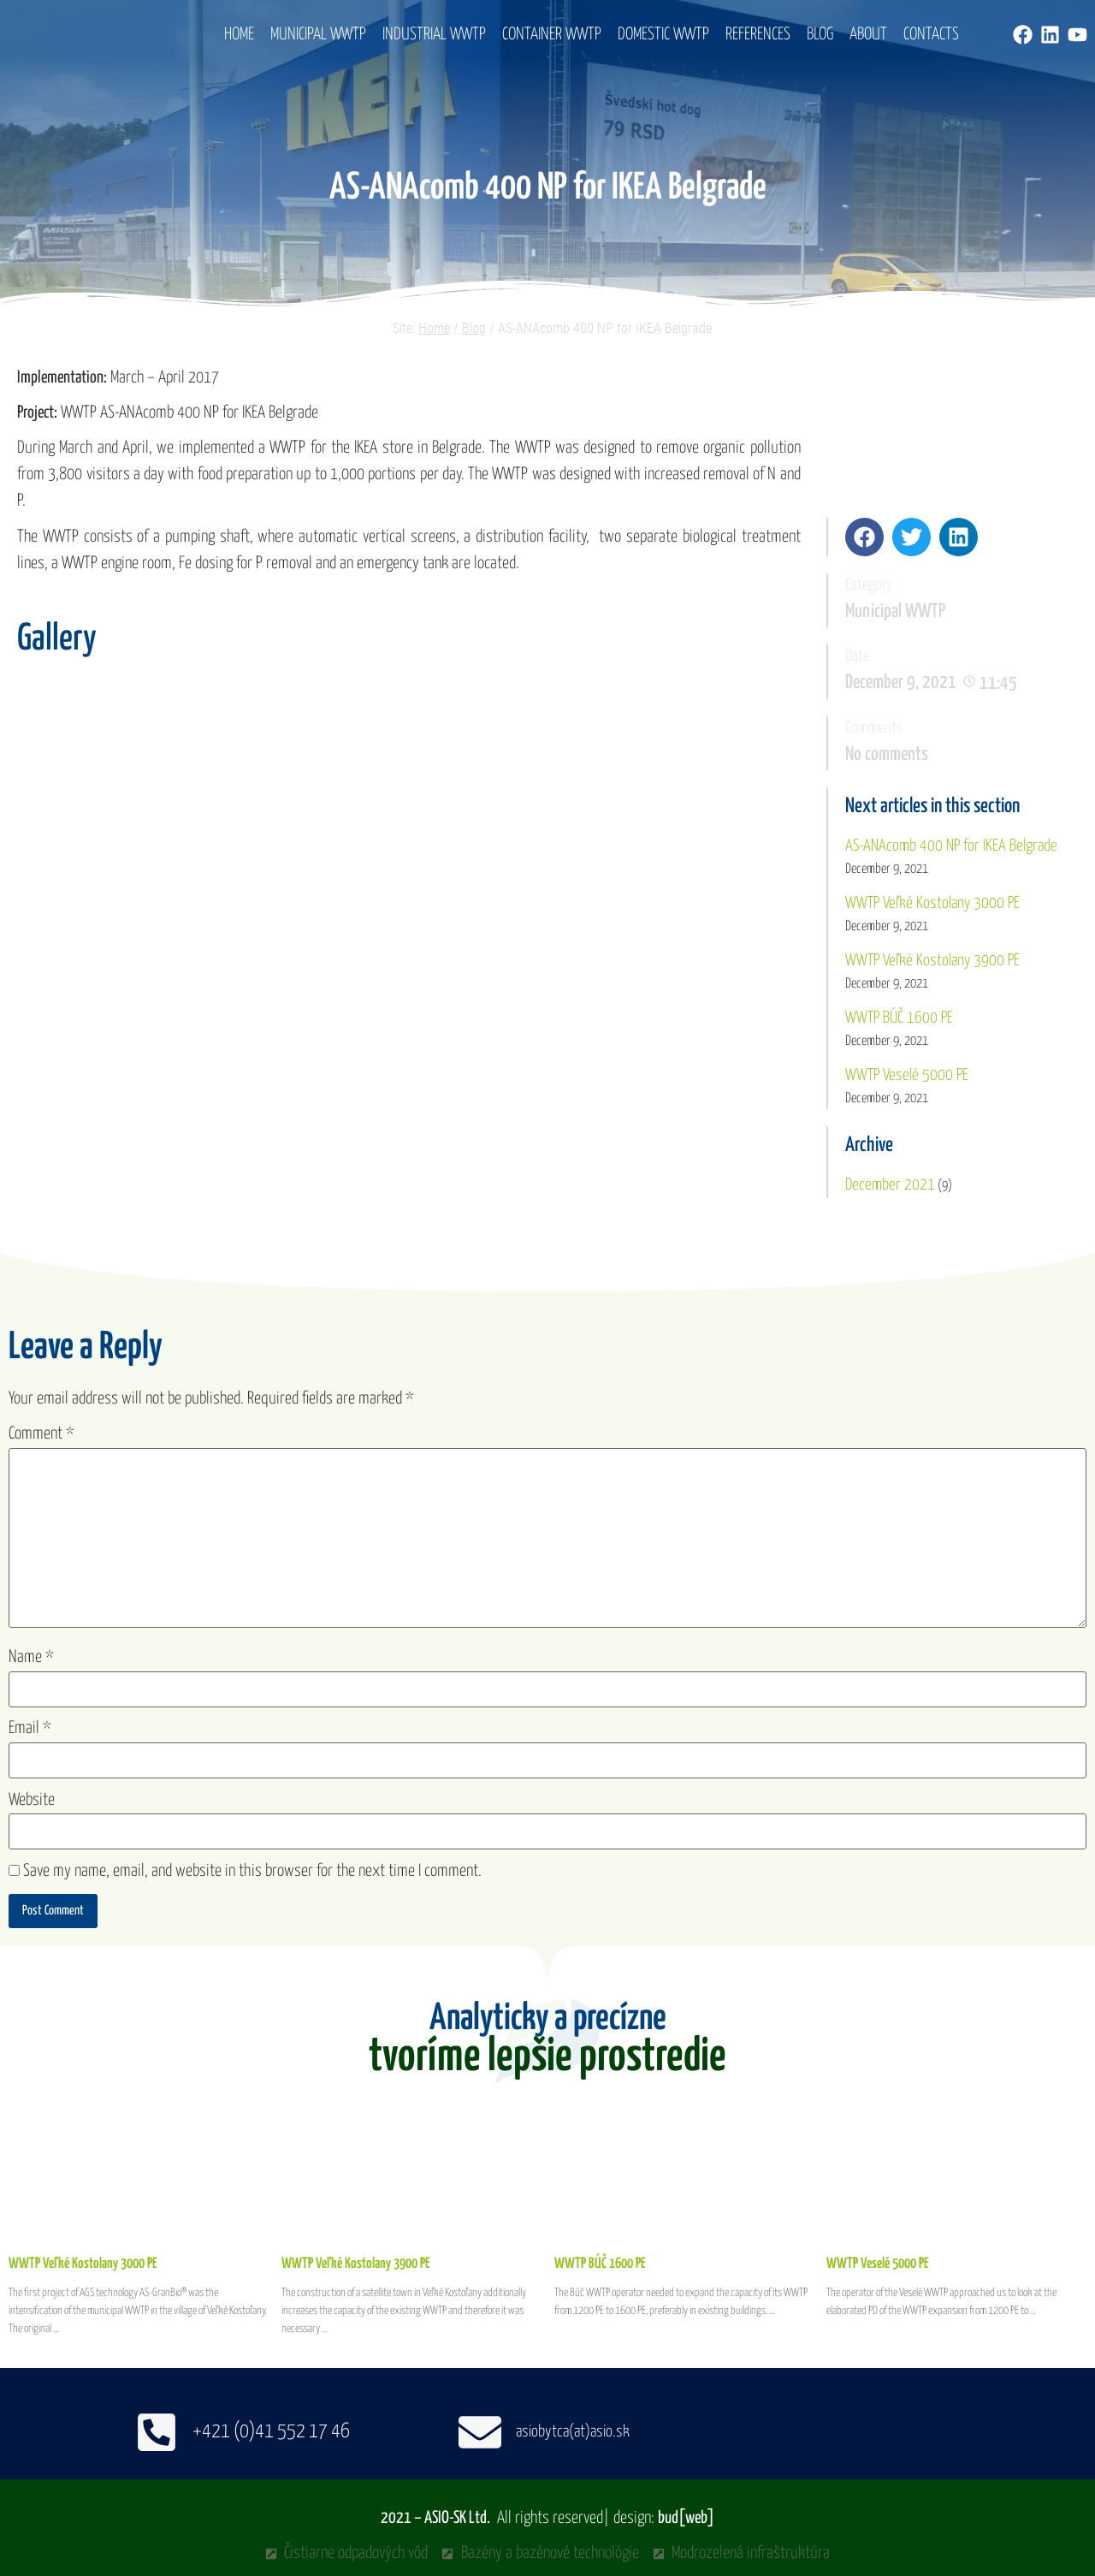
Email (30, 1728)
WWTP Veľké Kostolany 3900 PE (932, 961)
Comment (41, 1434)
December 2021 (890, 1185)
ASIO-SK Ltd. (457, 2518)
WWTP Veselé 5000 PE (906, 1075)
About (868, 35)
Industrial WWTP (434, 35)
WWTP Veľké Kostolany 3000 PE (932, 903)
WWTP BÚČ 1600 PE (899, 1018)
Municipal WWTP (318, 35)
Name (31, 1657)
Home (239, 35)
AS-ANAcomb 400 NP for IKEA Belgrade (951, 846)
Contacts (931, 35)
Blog (820, 35)
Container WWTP (551, 35)
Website (32, 1800)
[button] (864, 537)
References (757, 35)
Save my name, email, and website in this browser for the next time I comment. (252, 1871)
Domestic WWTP (663, 35)
